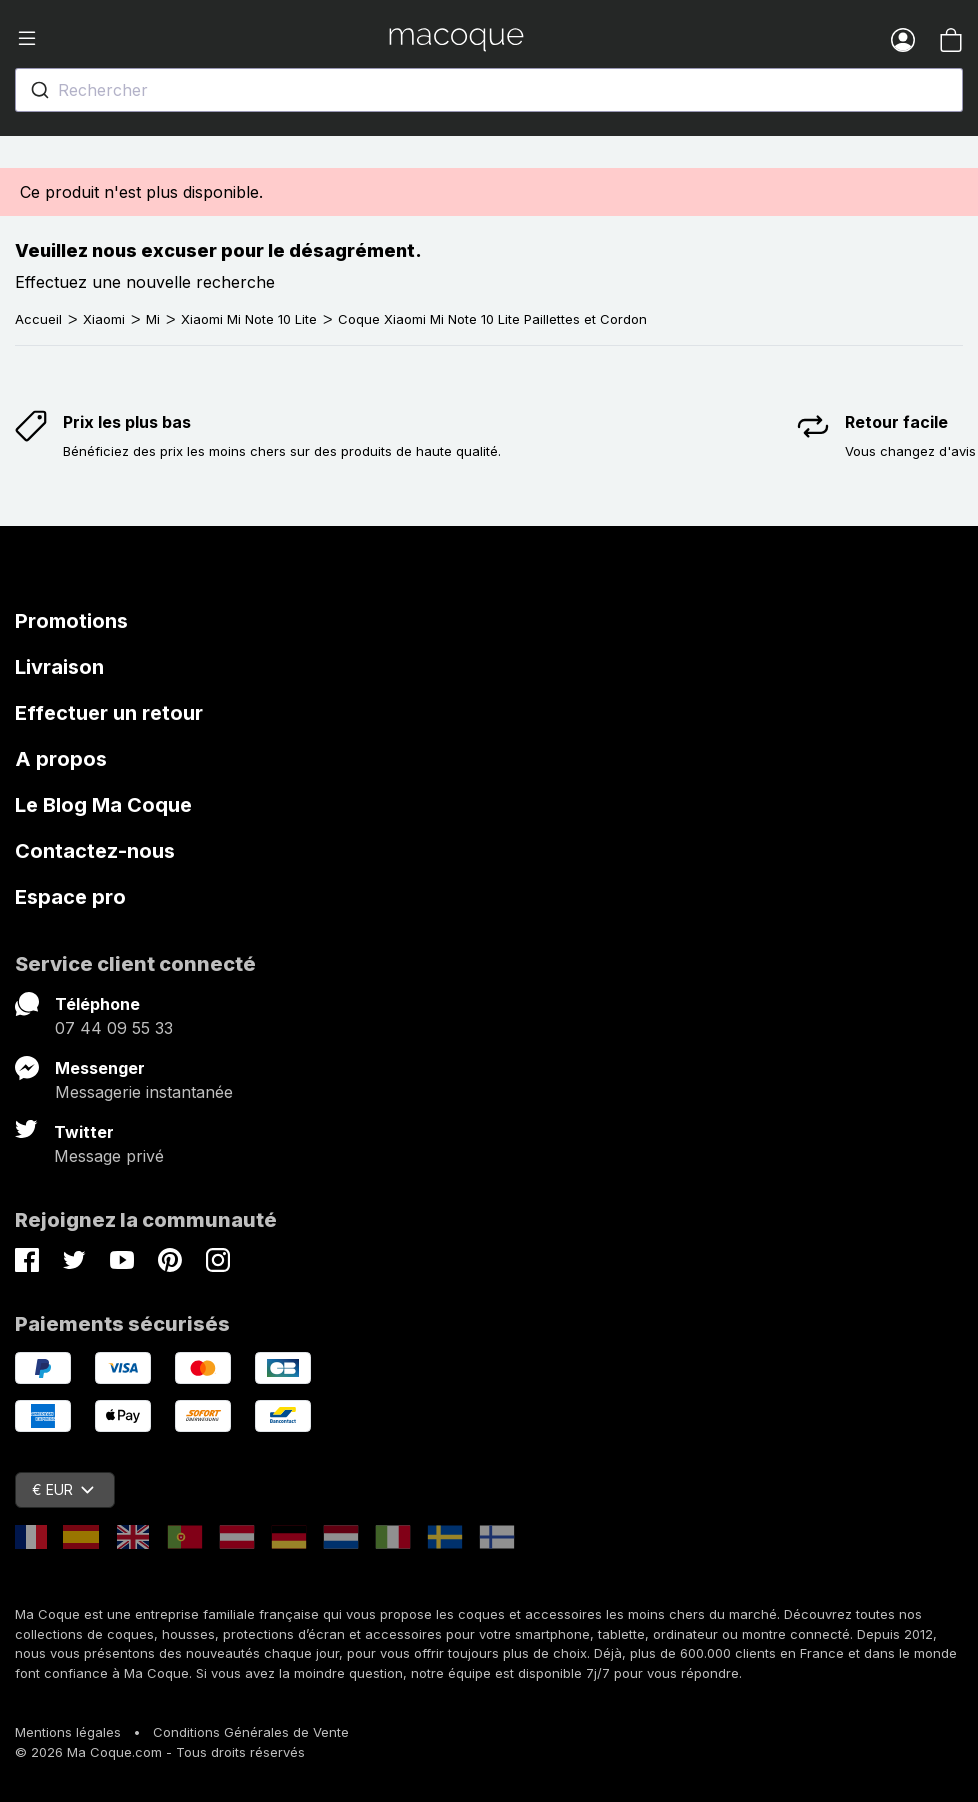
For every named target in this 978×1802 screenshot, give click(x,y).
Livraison (59, 667)
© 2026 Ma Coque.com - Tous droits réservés (160, 1752)
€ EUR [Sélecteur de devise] (63, 1489)
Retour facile (896, 422)
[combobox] (489, 90)
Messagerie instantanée (144, 1092)
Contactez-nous (95, 851)
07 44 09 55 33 (114, 1028)
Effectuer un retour (109, 713)
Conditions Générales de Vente (251, 1732)
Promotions (71, 621)
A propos (61, 759)
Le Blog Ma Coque (103, 805)
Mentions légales (68, 1732)
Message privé (109, 1156)
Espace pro (70, 897)
